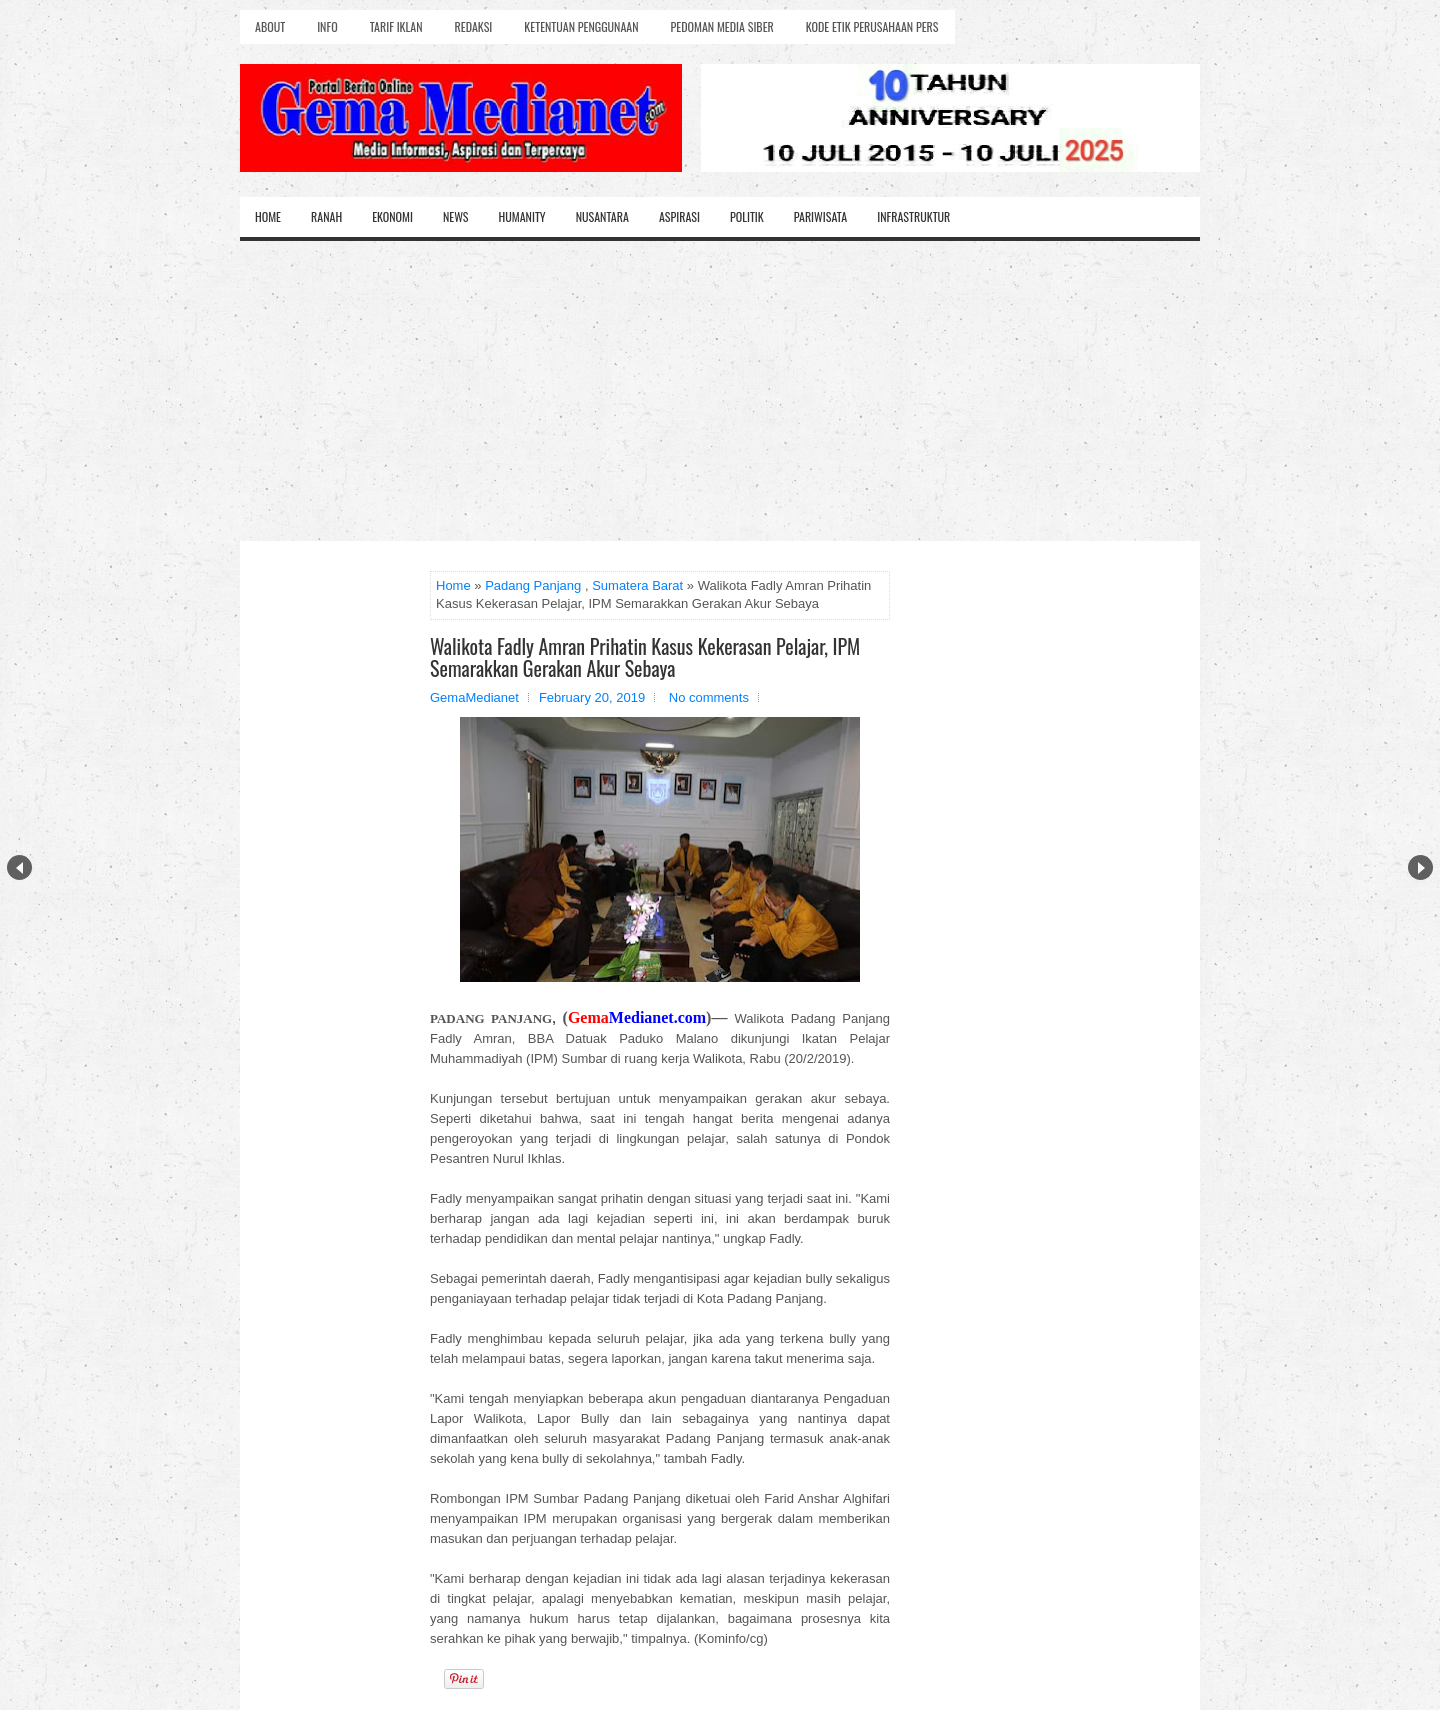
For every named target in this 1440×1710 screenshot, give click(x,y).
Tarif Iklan (396, 26)
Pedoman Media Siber (722, 26)
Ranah (326, 216)
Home (268, 216)
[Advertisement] (720, 391)
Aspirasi (679, 216)
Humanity (522, 216)
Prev (19, 867)
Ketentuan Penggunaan (581, 26)
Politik (747, 216)
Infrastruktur (913, 216)
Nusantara (602, 216)
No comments (709, 697)
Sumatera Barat (637, 585)
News (456, 216)
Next (1420, 867)
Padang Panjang (533, 585)
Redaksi (474, 26)
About (270, 26)
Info (327, 26)
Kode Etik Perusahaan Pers (872, 26)
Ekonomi (392, 216)
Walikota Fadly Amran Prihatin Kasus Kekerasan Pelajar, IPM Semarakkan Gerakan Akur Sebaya (645, 657)
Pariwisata (820, 216)
